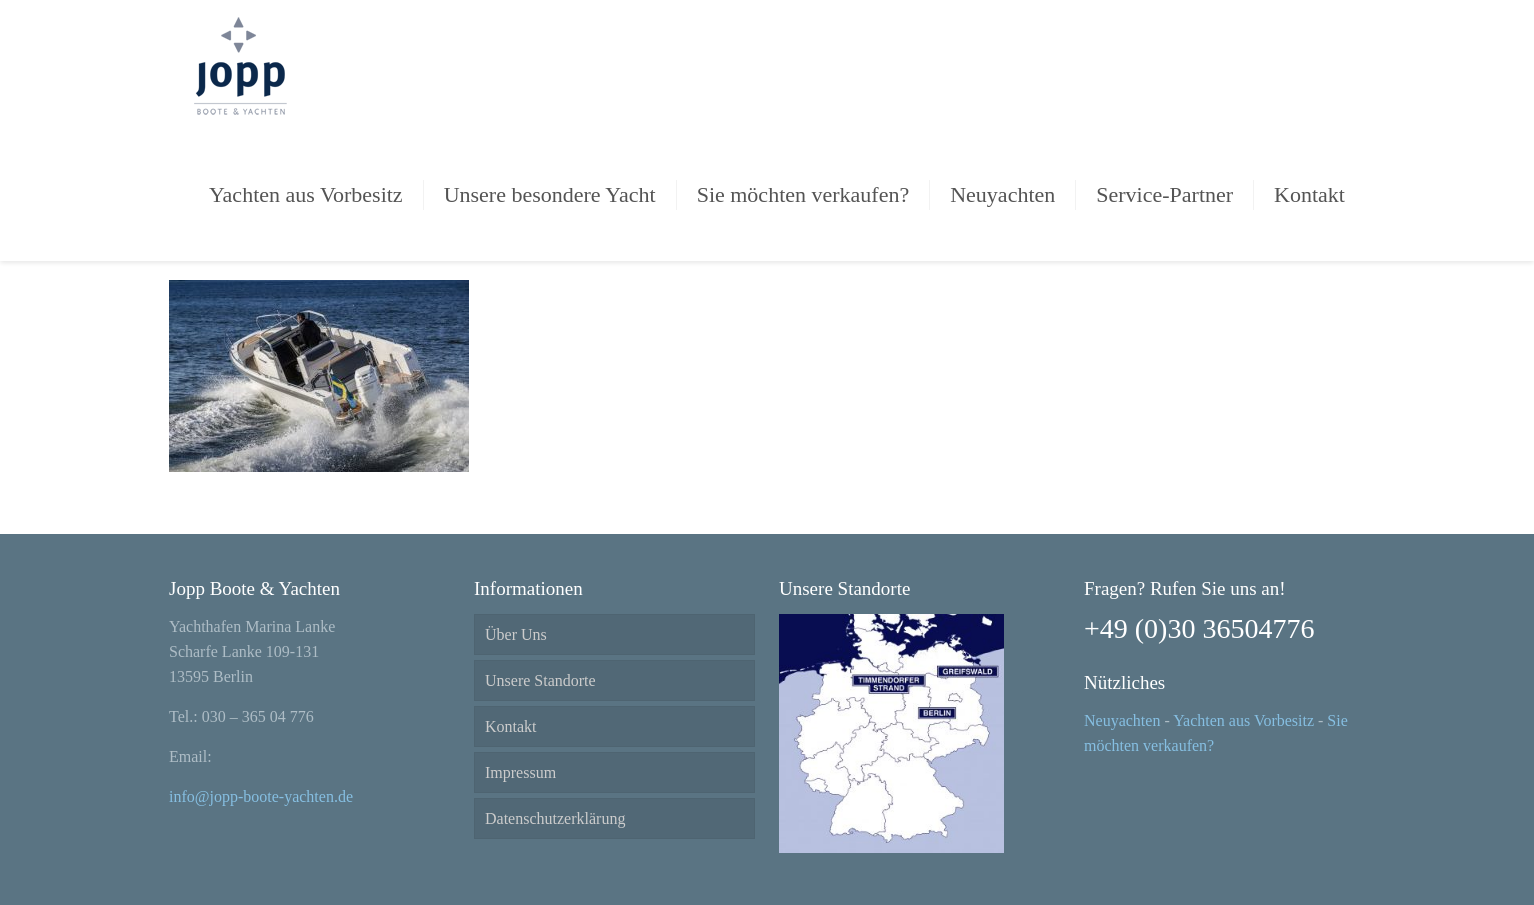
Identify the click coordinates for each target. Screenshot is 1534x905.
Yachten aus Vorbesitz (1243, 720)
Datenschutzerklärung (555, 818)
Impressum (520, 772)
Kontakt (511, 726)
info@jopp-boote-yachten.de (261, 796)
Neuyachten (1122, 720)
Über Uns (516, 634)
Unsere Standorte (540, 680)
